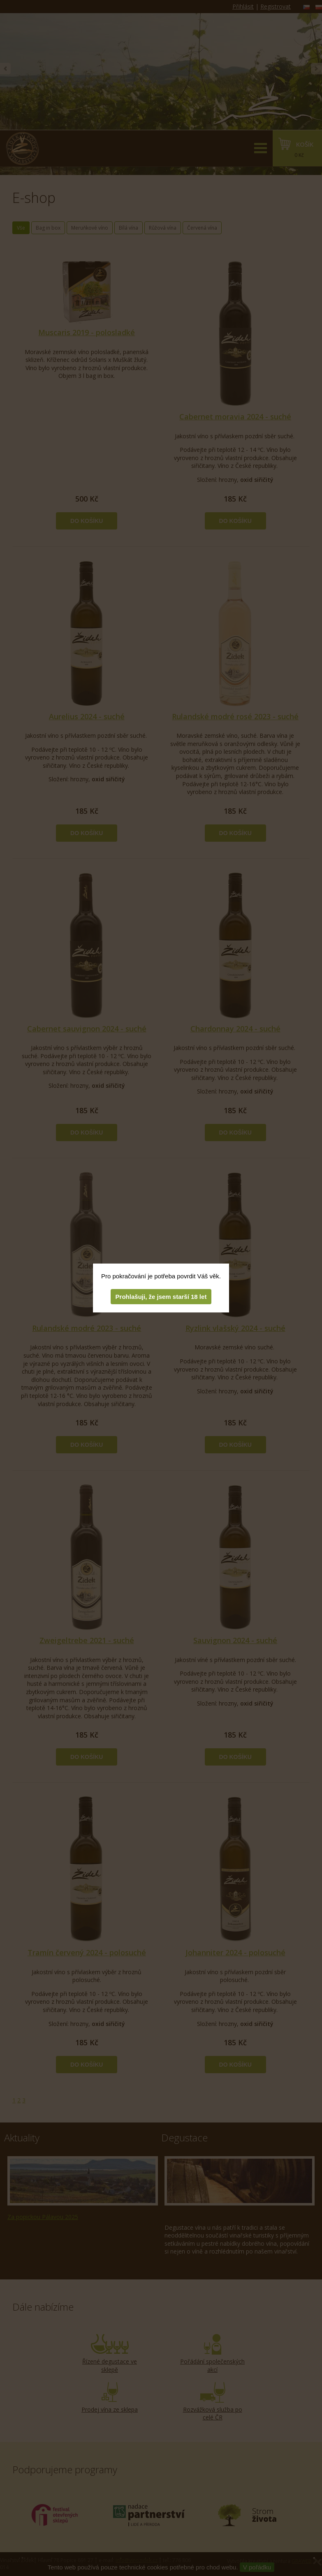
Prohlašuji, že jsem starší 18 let (161, 1296)
